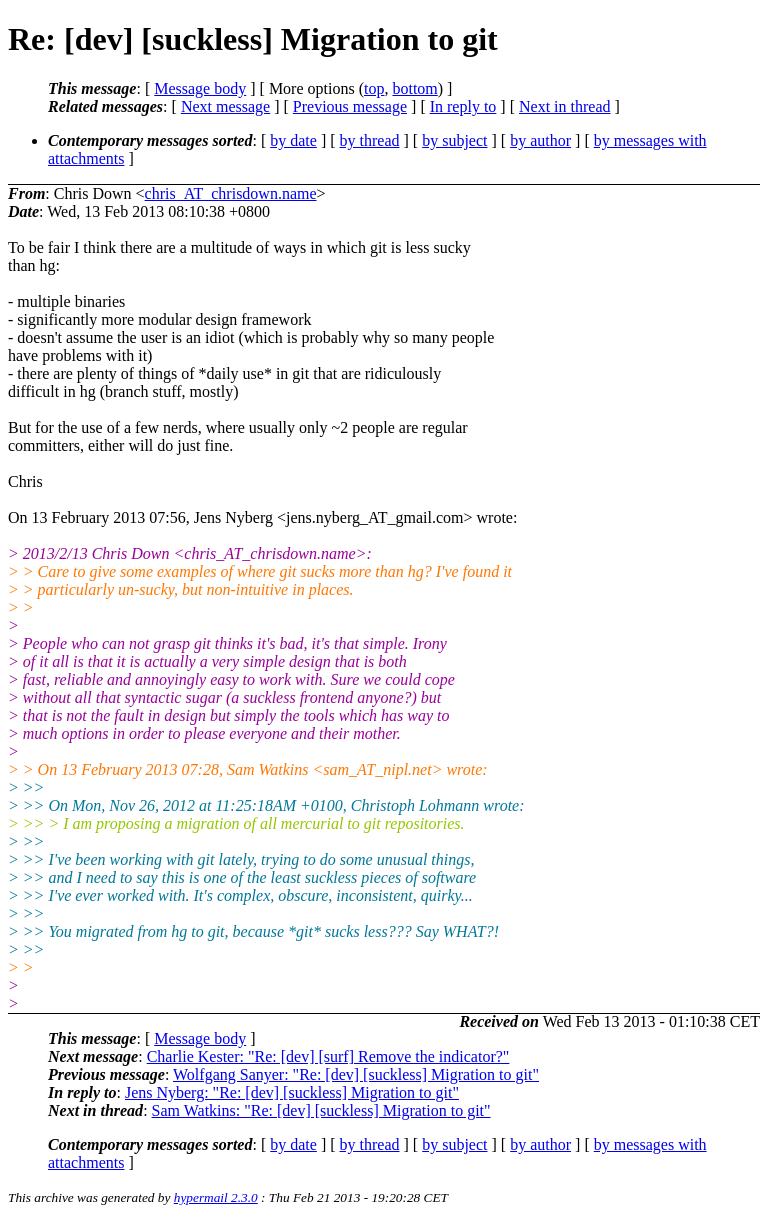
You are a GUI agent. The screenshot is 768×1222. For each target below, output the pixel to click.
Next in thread (565, 106)
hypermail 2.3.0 (216, 1197)
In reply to (463, 106)
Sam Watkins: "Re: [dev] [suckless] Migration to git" (321, 1110)
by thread (370, 140)
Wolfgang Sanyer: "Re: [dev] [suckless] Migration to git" (356, 1074)
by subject (454, 140)
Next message (225, 106)
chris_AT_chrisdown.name (231, 193)
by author (540, 140)
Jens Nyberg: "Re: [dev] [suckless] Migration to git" (292, 1092)
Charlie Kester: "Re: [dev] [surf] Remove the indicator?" (328, 1056)
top (374, 88)
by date (293, 140)
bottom (414, 88)
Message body (200, 88)
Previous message (350, 106)
